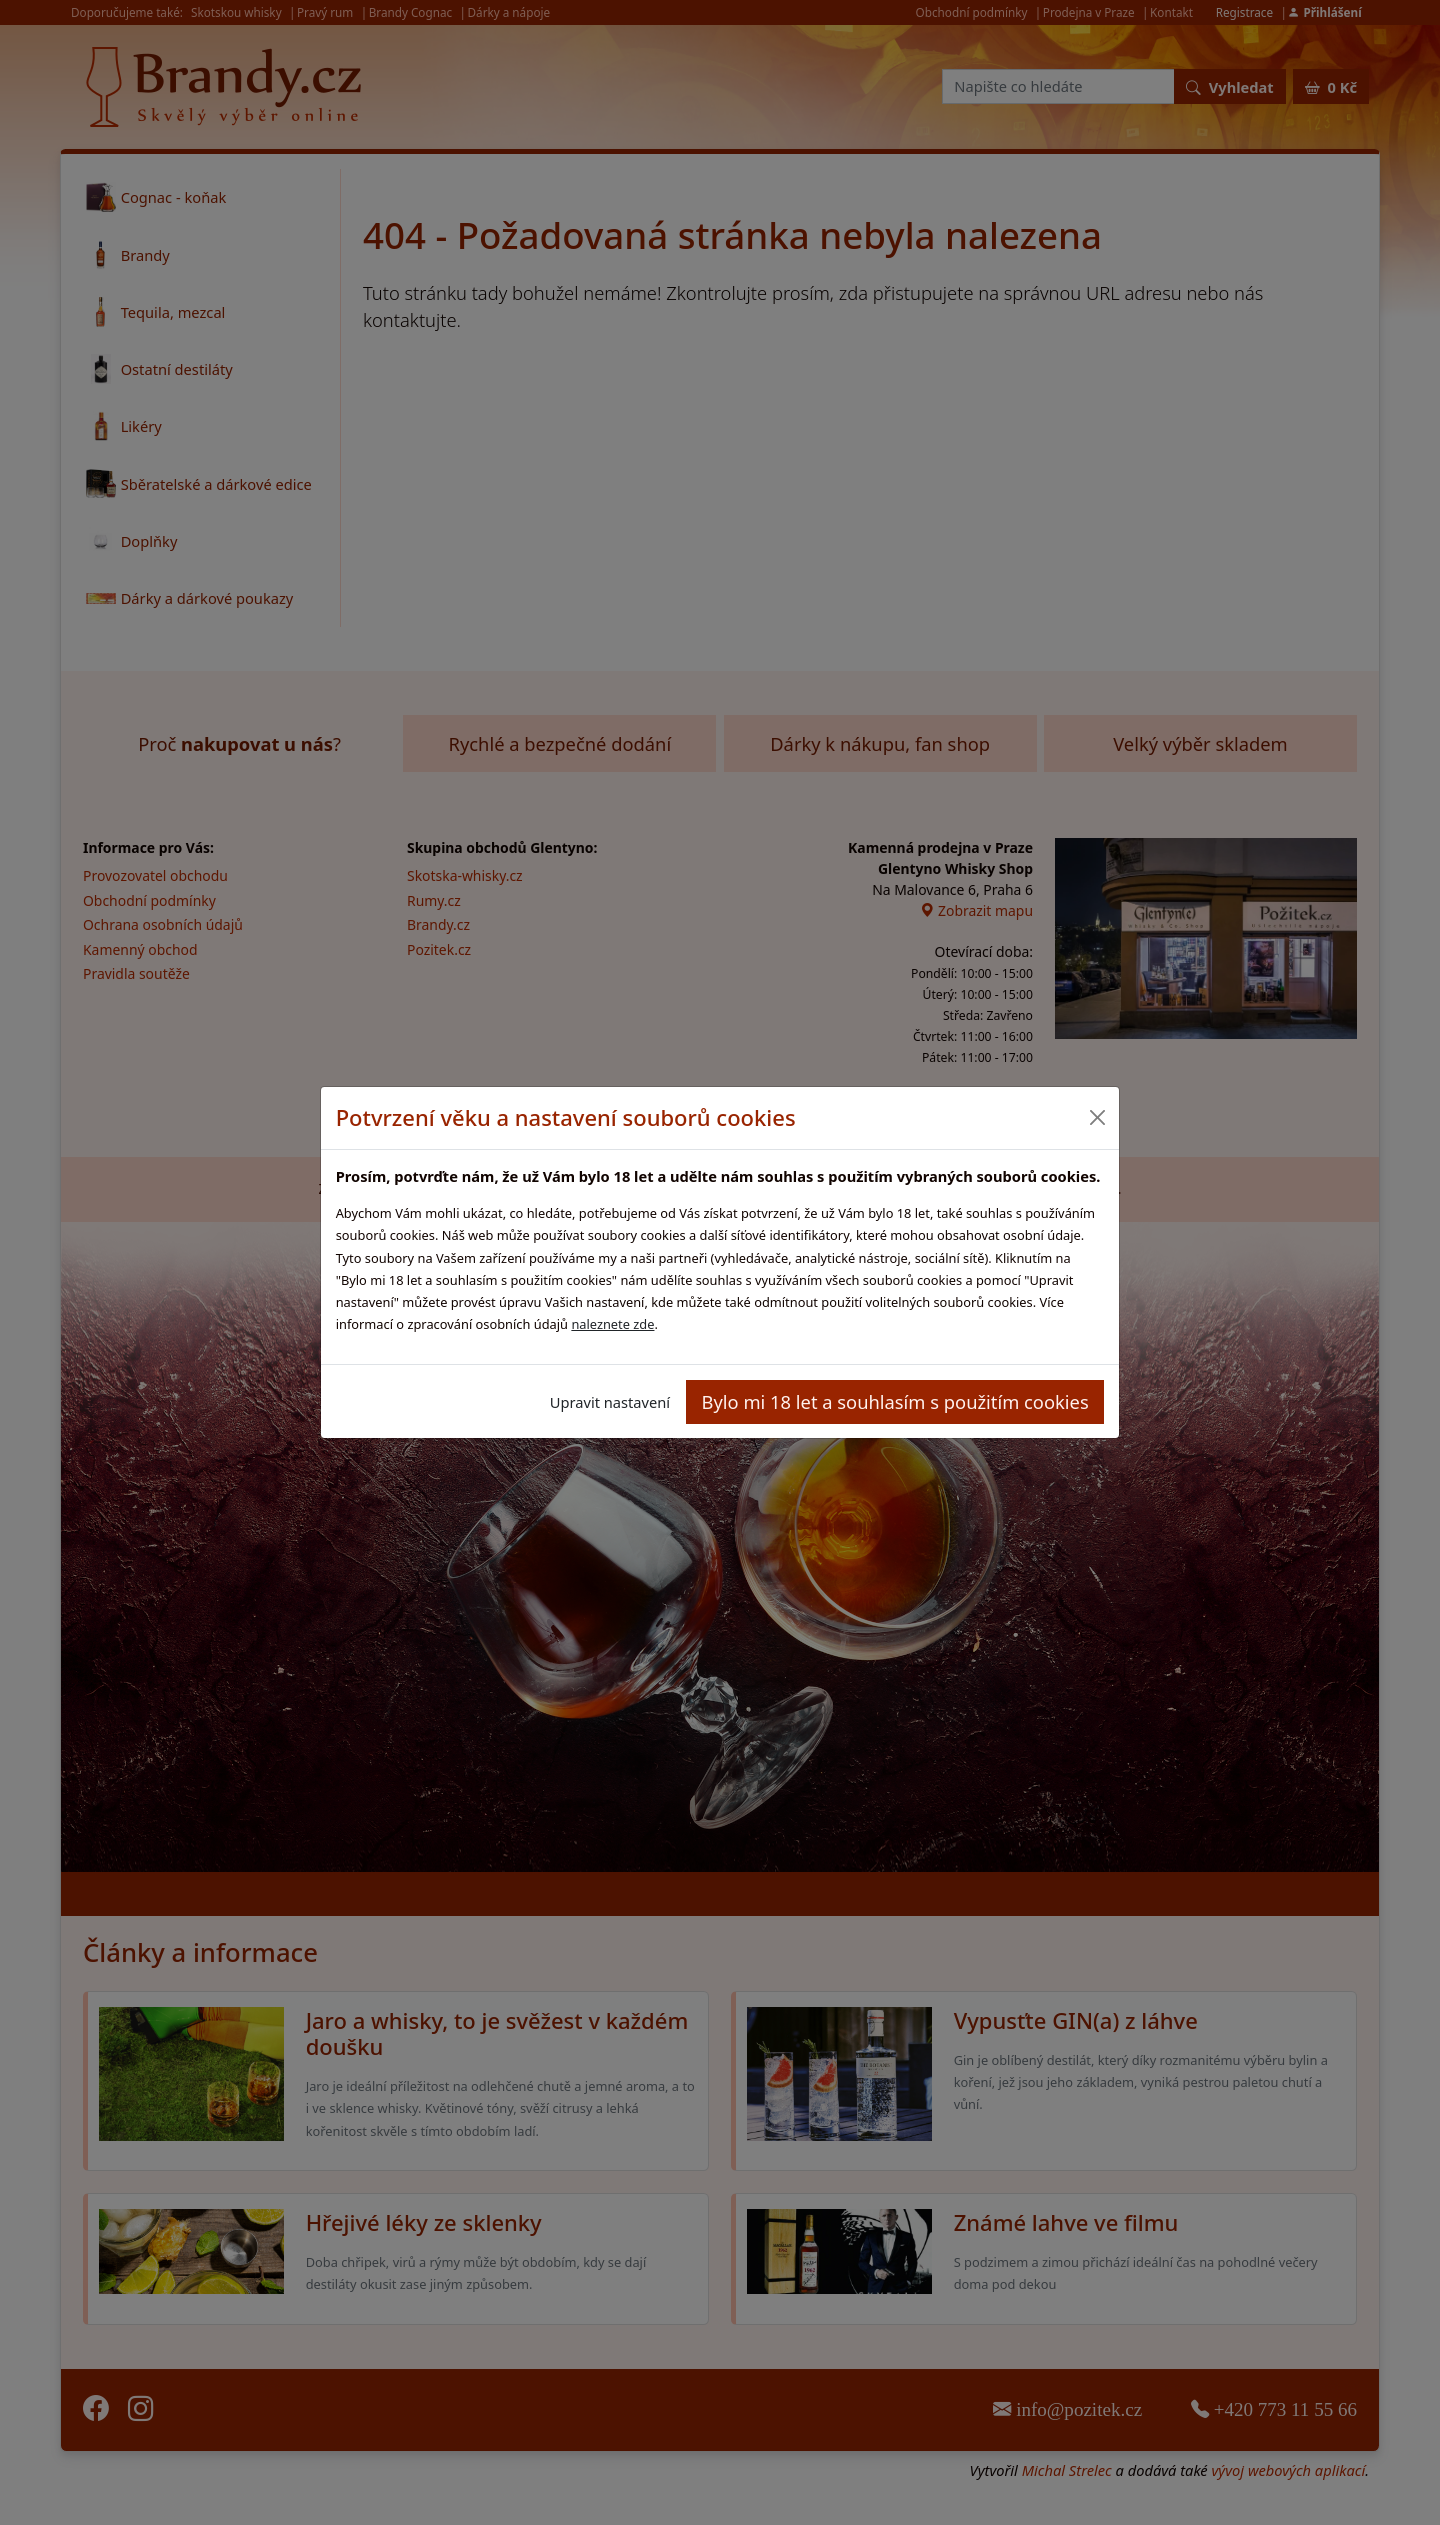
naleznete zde (612, 1324)
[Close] (1096, 1117)
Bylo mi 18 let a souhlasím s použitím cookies (895, 1401)
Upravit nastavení (610, 1402)
